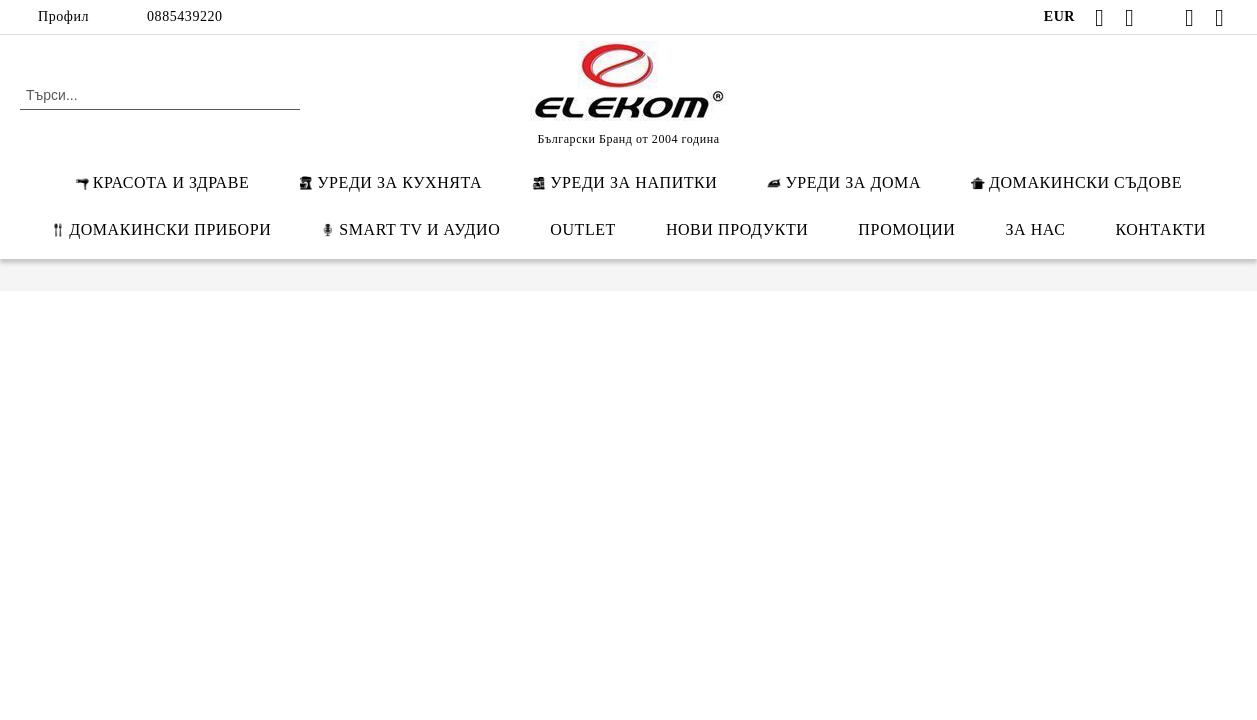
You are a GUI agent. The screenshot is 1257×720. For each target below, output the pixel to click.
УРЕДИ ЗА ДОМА (844, 182)
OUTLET (583, 229)
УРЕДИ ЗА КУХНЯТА (390, 182)
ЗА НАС (1036, 229)
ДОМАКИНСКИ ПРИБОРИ (161, 229)
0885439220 (185, 16)
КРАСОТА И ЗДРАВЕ (162, 182)
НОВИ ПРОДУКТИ (737, 229)
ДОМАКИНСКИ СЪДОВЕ (1076, 182)
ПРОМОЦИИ (906, 229)
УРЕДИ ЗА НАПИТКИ (624, 182)
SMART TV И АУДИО (410, 229)
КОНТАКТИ (1160, 229)
